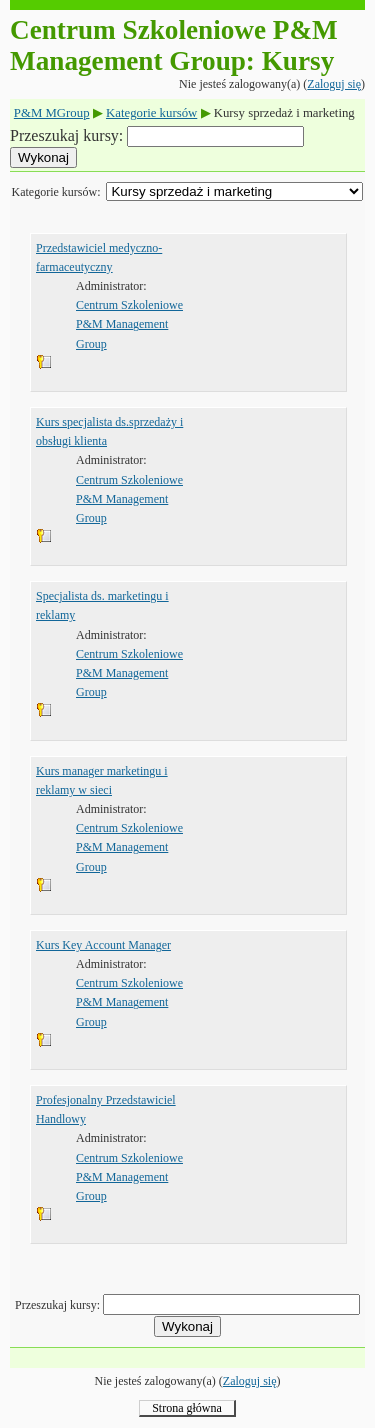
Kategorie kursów (151, 113)
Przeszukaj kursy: (68, 135)
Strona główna (187, 1408)
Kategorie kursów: (56, 192)
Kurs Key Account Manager (103, 945)
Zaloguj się (334, 84)
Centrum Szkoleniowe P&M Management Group (129, 324)
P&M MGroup (52, 113)
